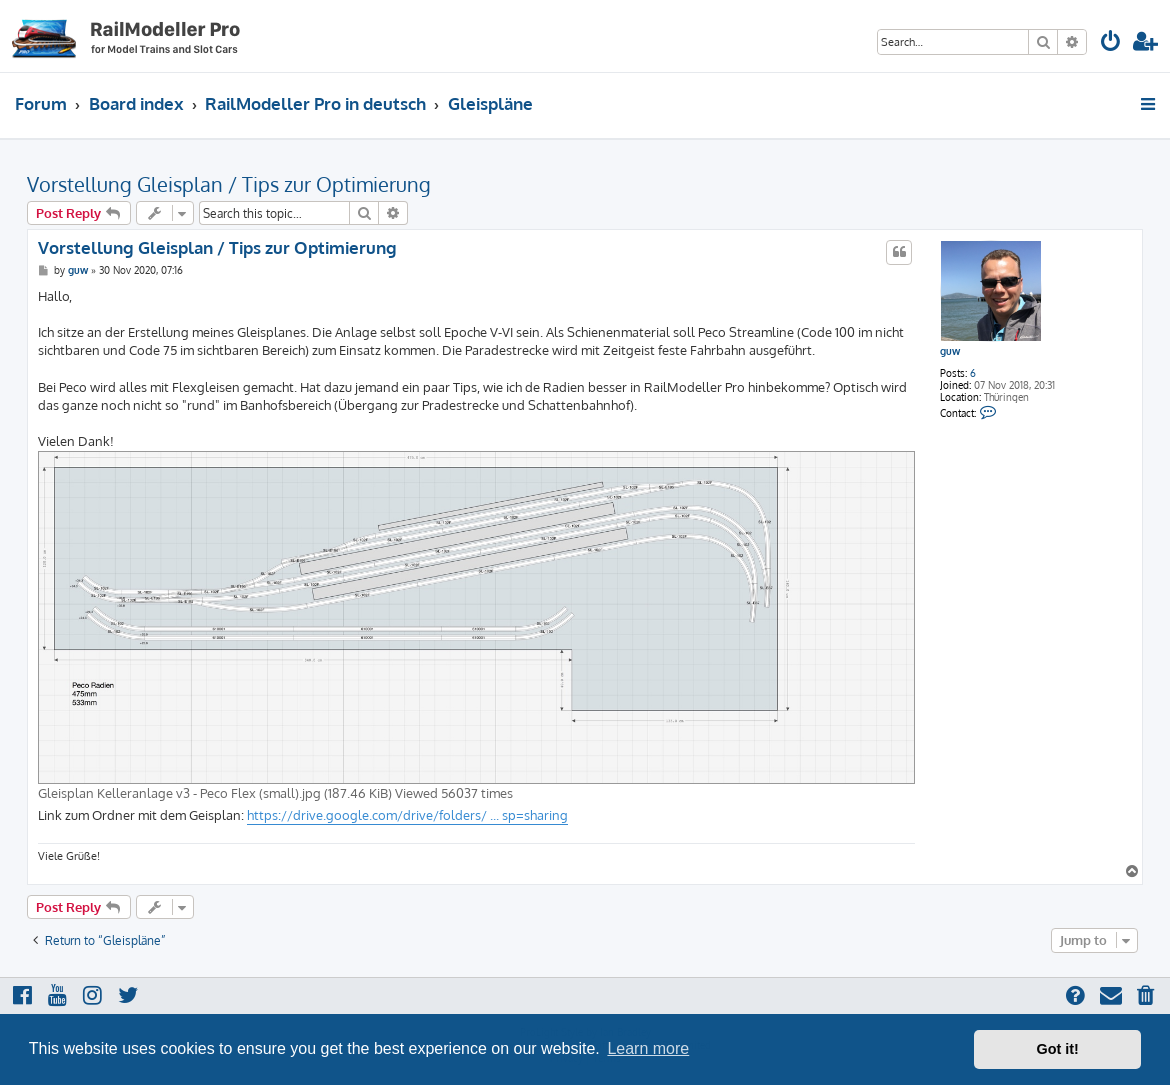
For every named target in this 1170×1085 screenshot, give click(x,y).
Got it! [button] (1058, 1049)
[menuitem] (1111, 43)
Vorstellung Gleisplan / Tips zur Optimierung (229, 184)
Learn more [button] (648, 1048)
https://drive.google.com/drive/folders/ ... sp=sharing (407, 815)
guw (950, 351)
